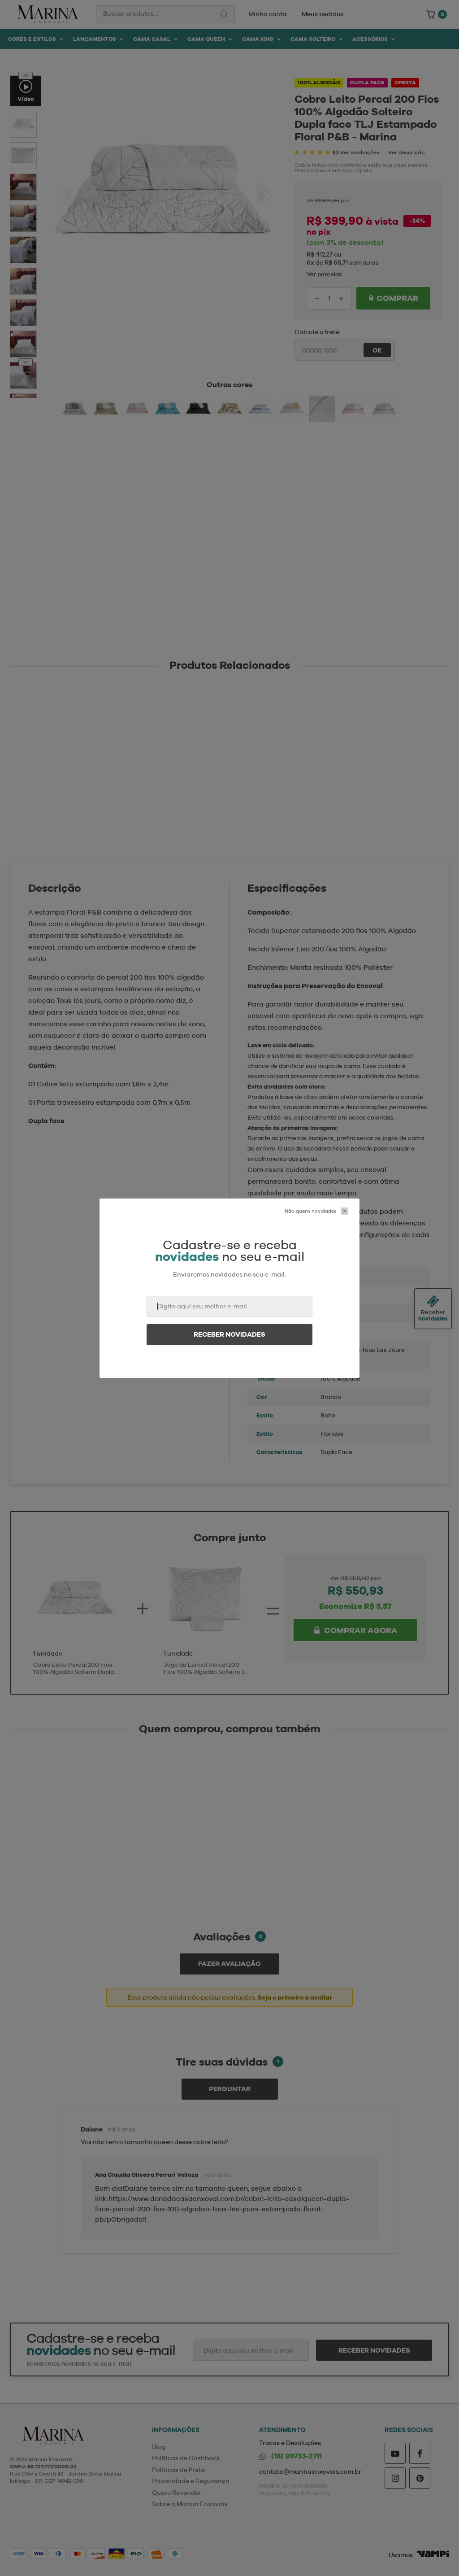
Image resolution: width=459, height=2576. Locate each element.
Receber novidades (229, 1334)
